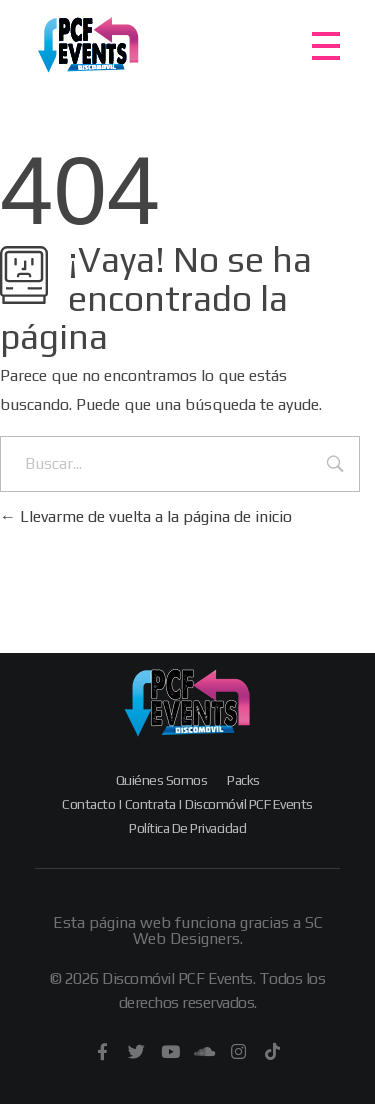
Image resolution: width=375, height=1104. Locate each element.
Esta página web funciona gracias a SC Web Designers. (188, 930)
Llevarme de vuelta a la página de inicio (146, 516)
